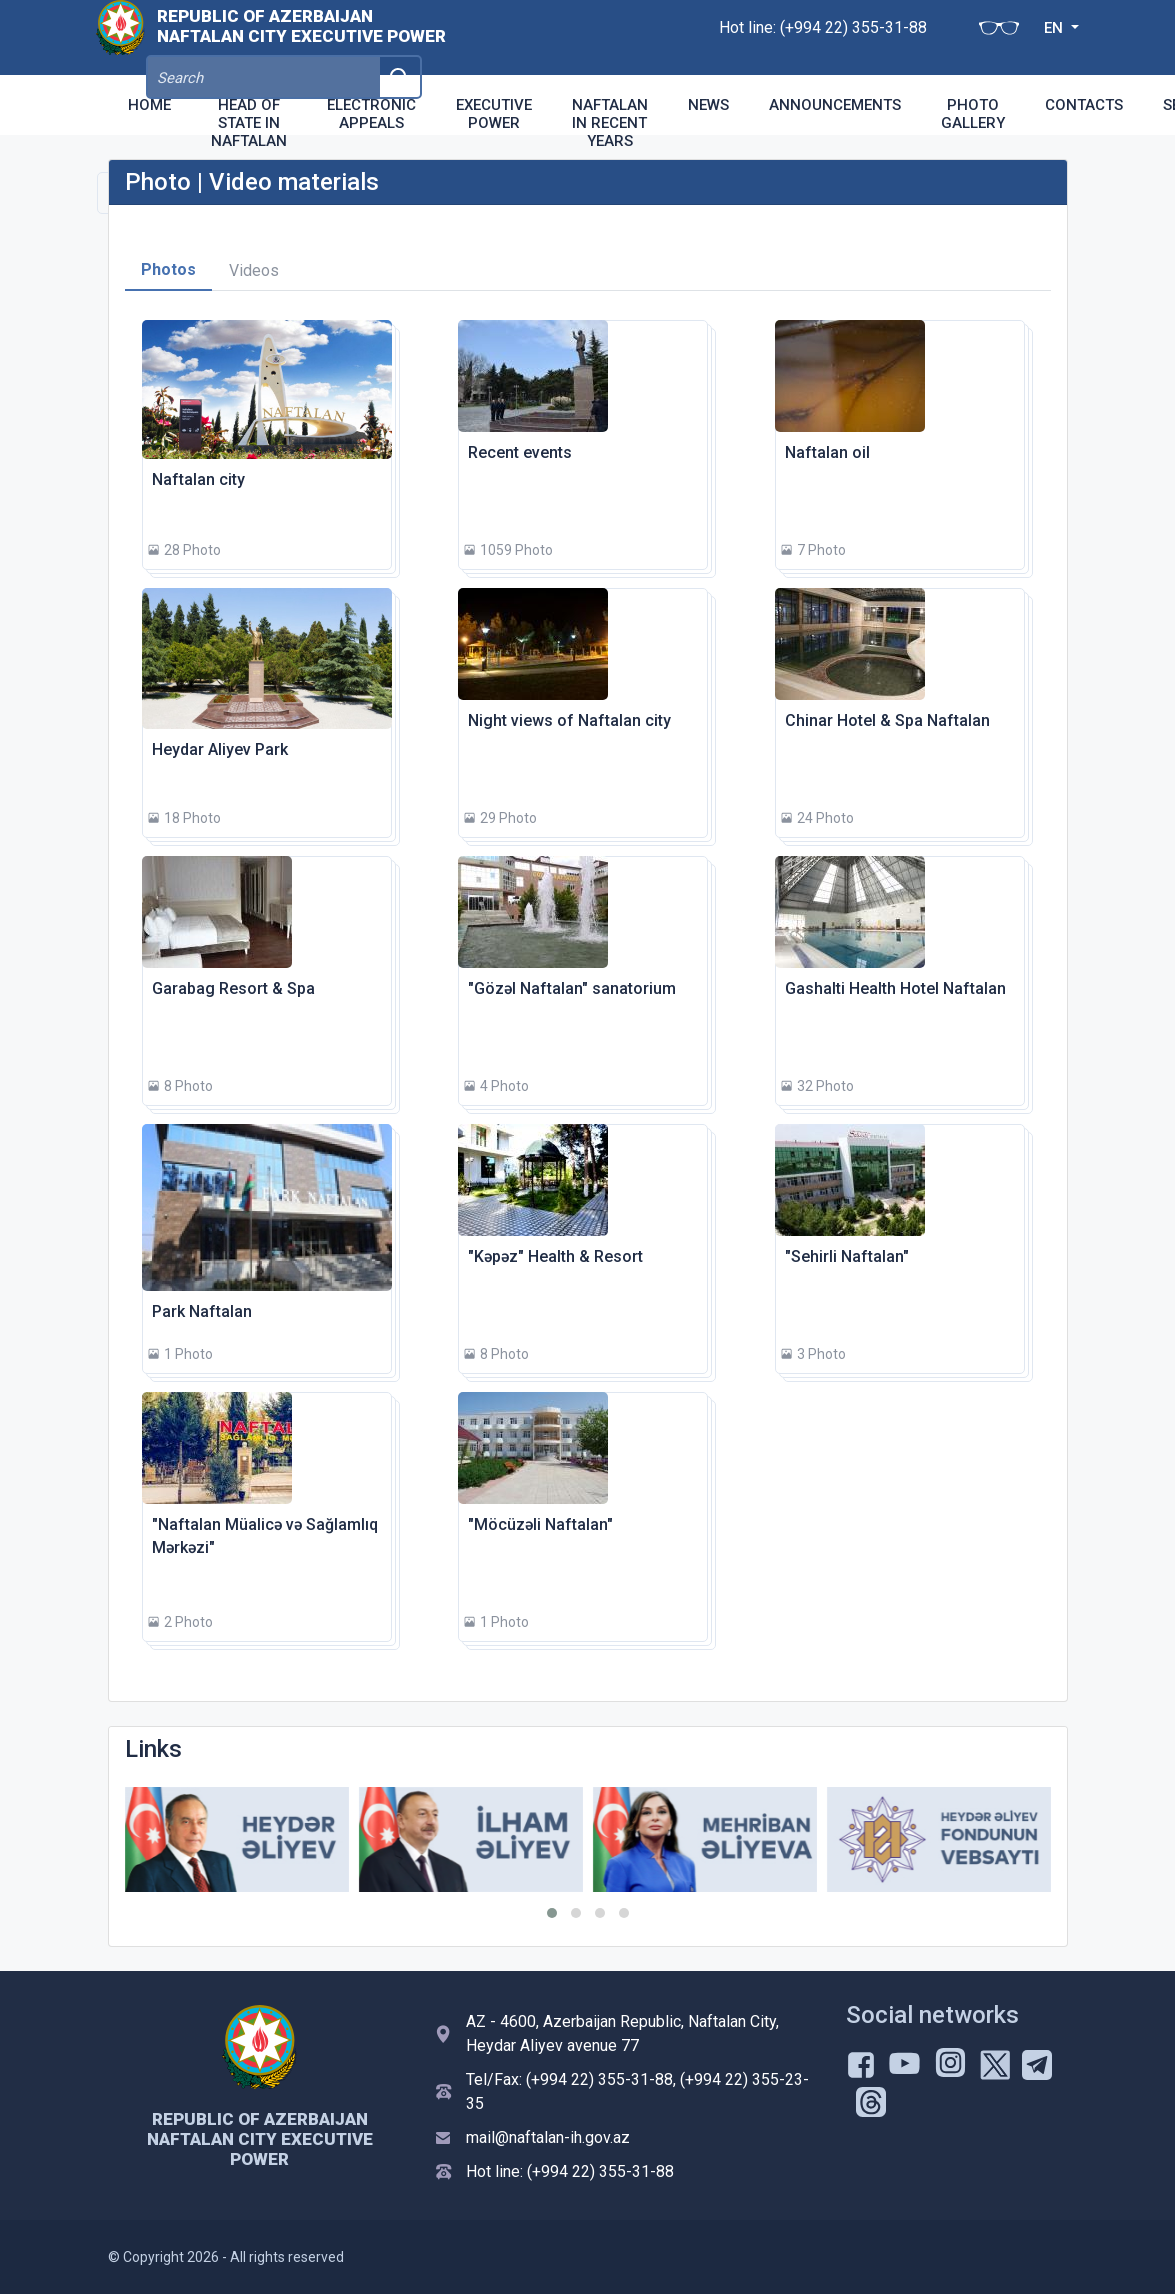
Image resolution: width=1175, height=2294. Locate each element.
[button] (552, 1913)
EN (961, 38)
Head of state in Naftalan (249, 123)
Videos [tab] (254, 270)
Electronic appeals (371, 114)
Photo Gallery (973, 114)
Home (149, 105)
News (708, 105)
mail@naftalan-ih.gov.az (548, 2137)
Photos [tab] (168, 269)
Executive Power (494, 114)
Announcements (835, 105)
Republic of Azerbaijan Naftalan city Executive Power (301, 36)
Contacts (1084, 105)
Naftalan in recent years (610, 123)
